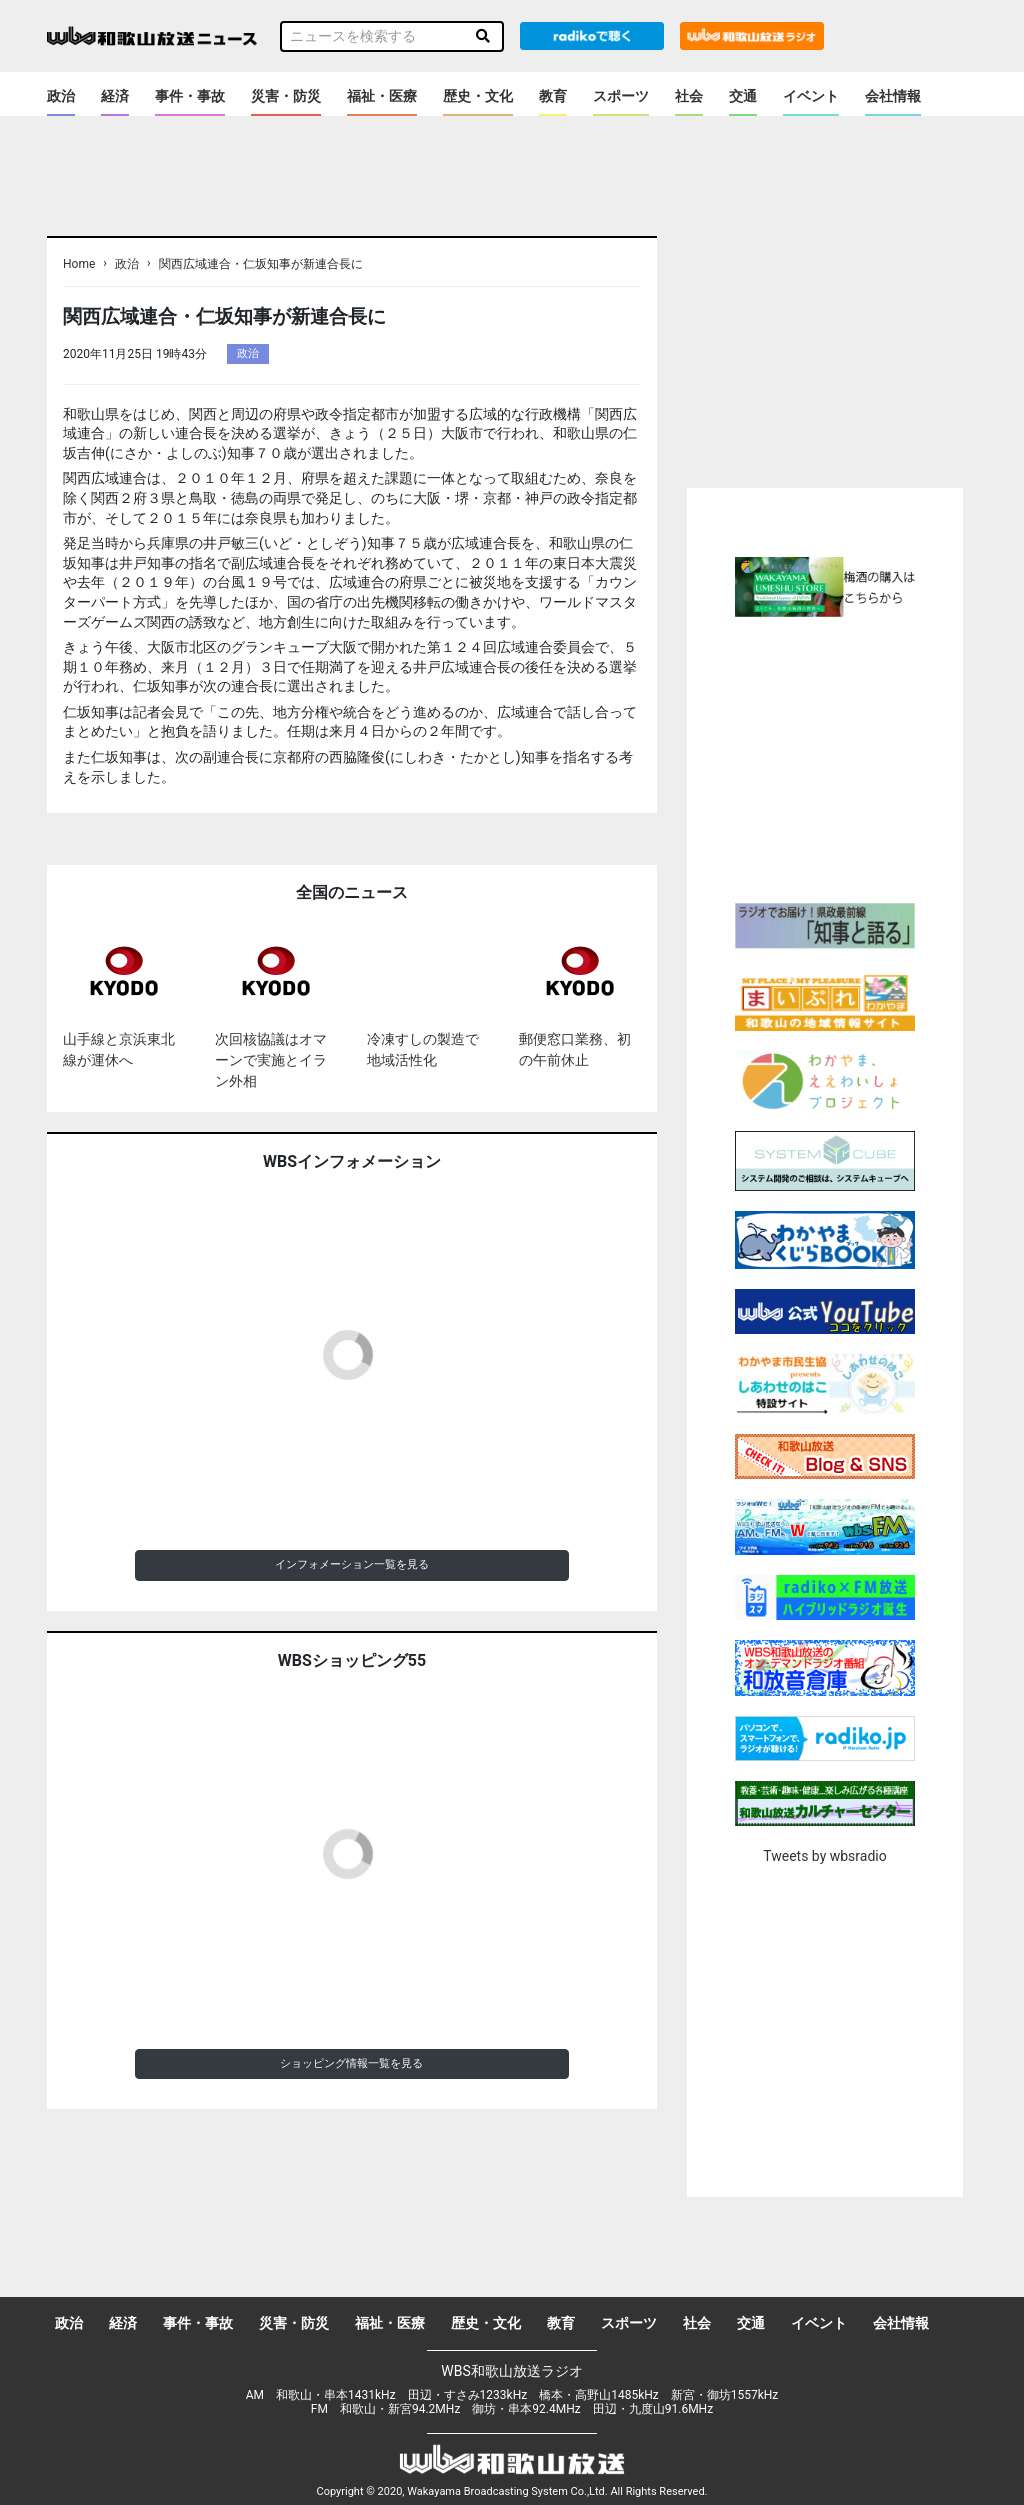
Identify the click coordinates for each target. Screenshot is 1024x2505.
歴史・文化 (478, 96)
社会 (689, 96)
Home (79, 264)
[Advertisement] (855, 757)
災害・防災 (286, 96)
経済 (115, 96)
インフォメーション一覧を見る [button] (352, 1564)
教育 (553, 96)
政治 (61, 96)
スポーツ (621, 96)
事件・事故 (190, 96)
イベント (811, 96)
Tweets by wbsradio (824, 1856)
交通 (743, 96)
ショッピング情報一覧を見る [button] (351, 2063)
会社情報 (893, 96)
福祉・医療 (382, 96)
